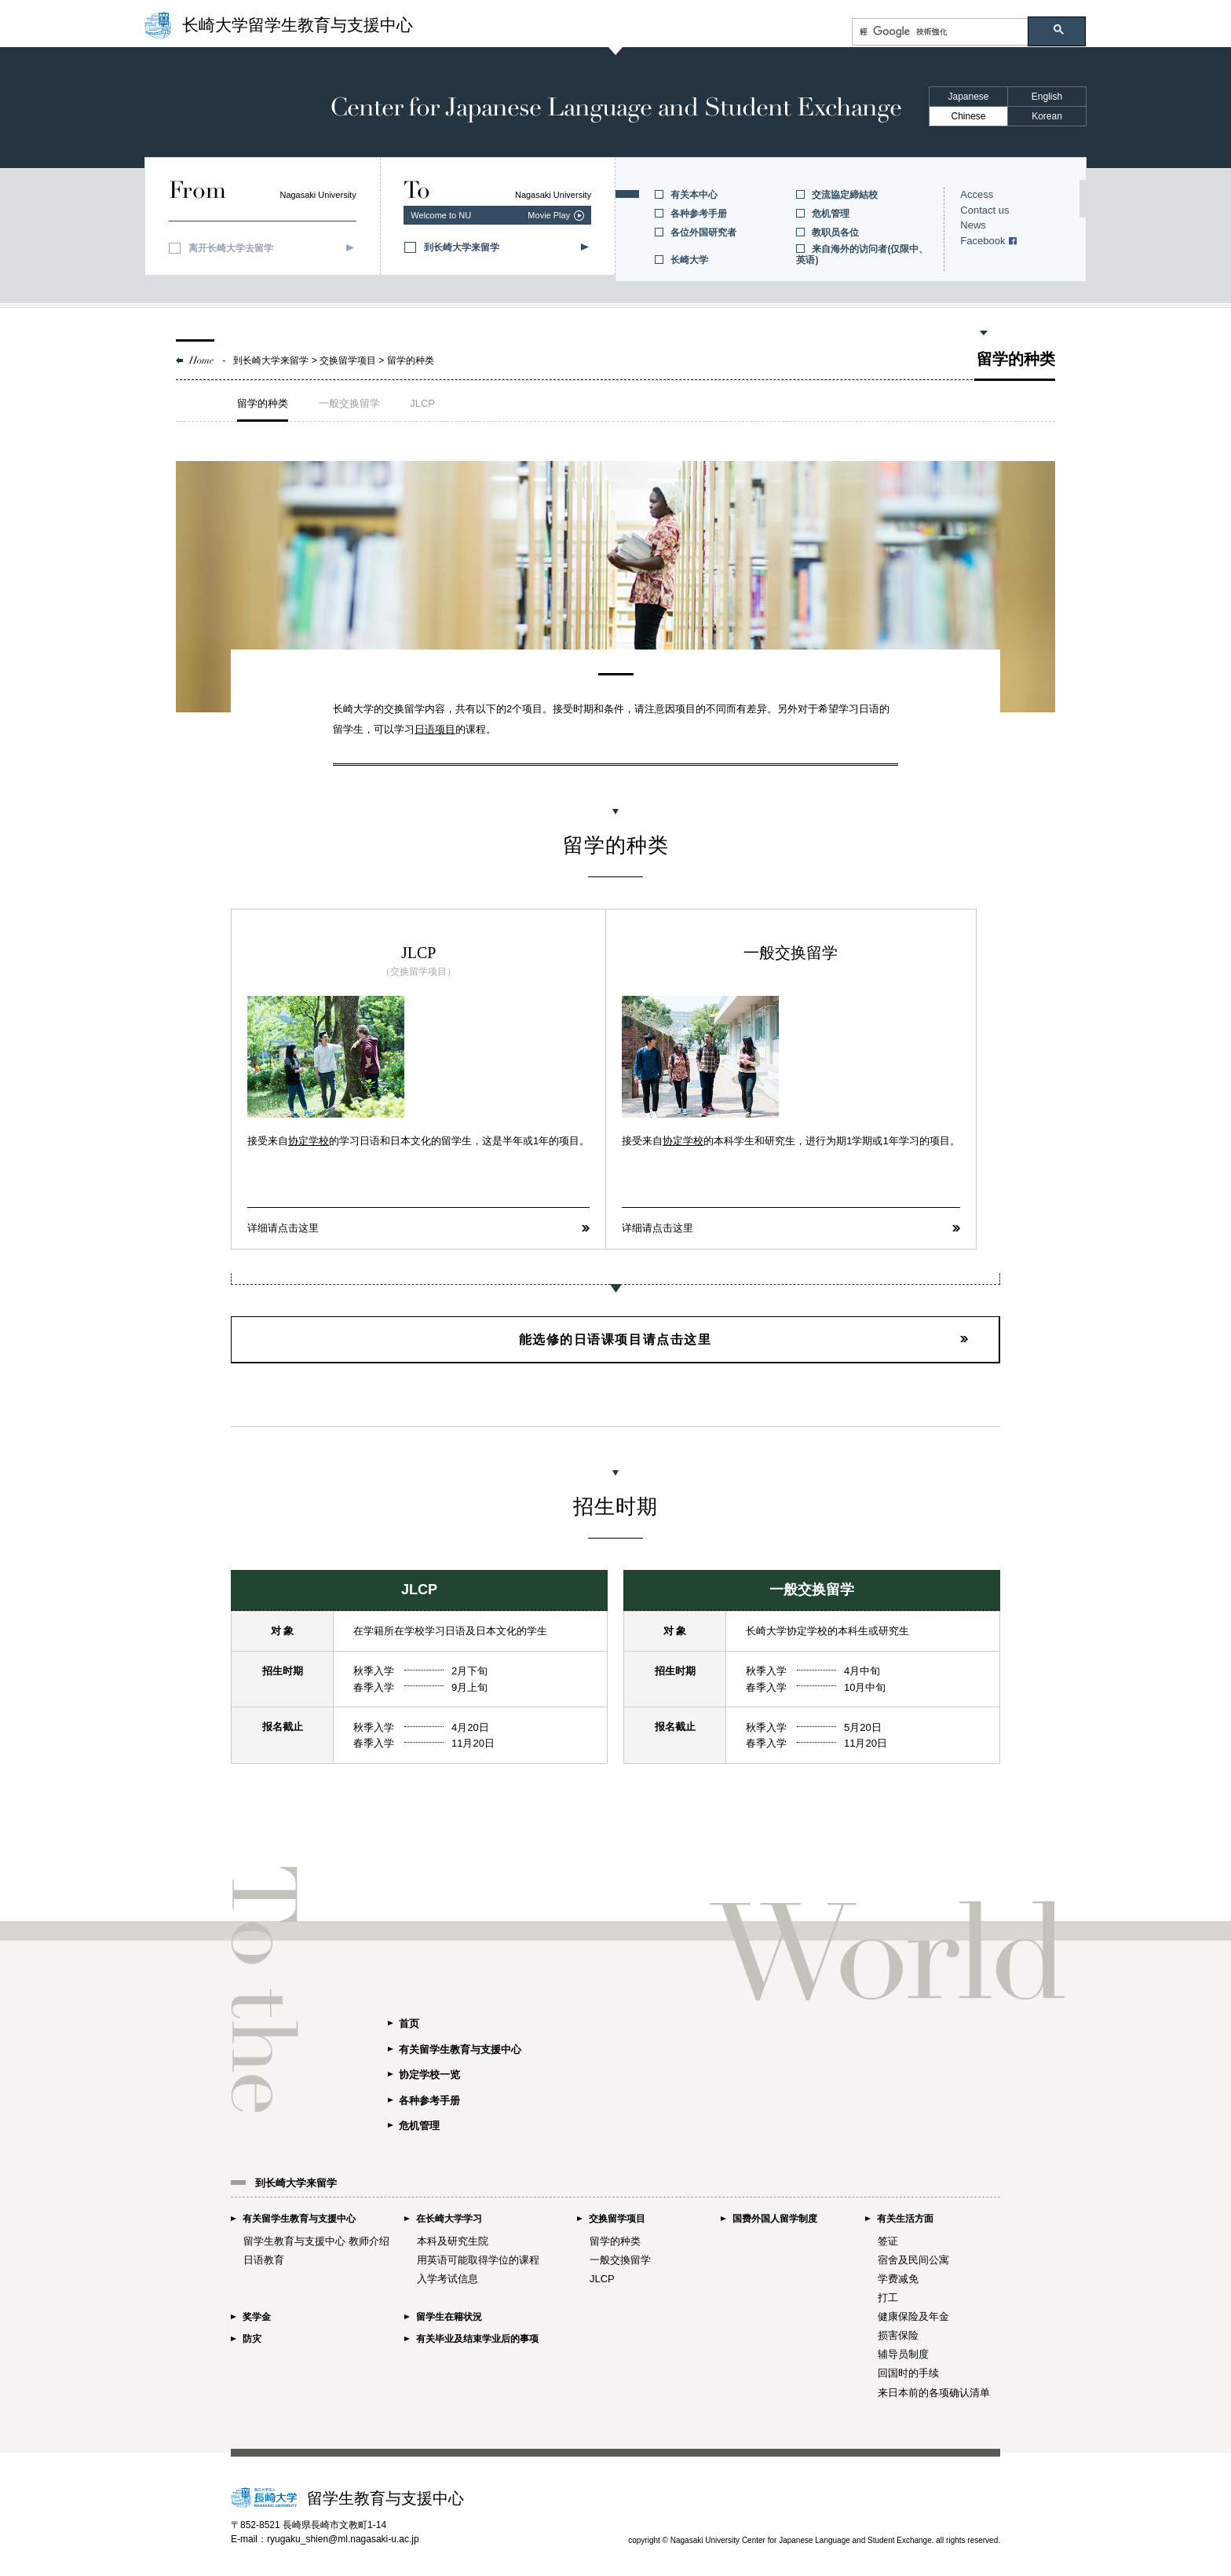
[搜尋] (940, 32)
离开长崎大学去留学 (230, 248)
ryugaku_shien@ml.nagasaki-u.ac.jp (343, 2537)
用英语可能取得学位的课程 (478, 2259)
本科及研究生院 (452, 2239)
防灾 (252, 2337)
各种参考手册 (698, 213)
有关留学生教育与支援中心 (460, 2047)
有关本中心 (694, 194)
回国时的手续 (908, 2372)
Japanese (968, 96)
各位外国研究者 (703, 232)
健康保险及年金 (913, 2316)
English (1047, 96)
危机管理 (830, 213)
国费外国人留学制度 (774, 2217)
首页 (409, 2021)
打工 (888, 2297)
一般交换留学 (349, 403)
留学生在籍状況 (449, 2316)
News (973, 225)
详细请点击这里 (283, 1227)
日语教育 (263, 2259)
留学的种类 (262, 403)
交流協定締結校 (845, 194)
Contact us (984, 210)
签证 (888, 2239)
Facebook (982, 241)
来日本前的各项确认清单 (934, 2391)
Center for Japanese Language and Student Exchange (615, 107)
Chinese (968, 116)
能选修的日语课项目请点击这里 (615, 1338)
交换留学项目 (617, 2217)
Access (976, 194)
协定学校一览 (429, 2073)
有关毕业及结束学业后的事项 (477, 2337)
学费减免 (898, 2278)
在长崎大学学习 (449, 2217)
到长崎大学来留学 (461, 247)
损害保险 (898, 2334)
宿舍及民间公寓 (913, 2259)
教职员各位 (835, 232)
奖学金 (257, 2316)
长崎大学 (689, 259)
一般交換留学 (620, 2259)
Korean (1047, 116)
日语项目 (435, 729)
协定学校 (308, 1141)
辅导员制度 (903, 2353)
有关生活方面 (905, 2217)
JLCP (422, 403)
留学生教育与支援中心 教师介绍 (316, 2239)
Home (201, 360)
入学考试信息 (447, 2278)
